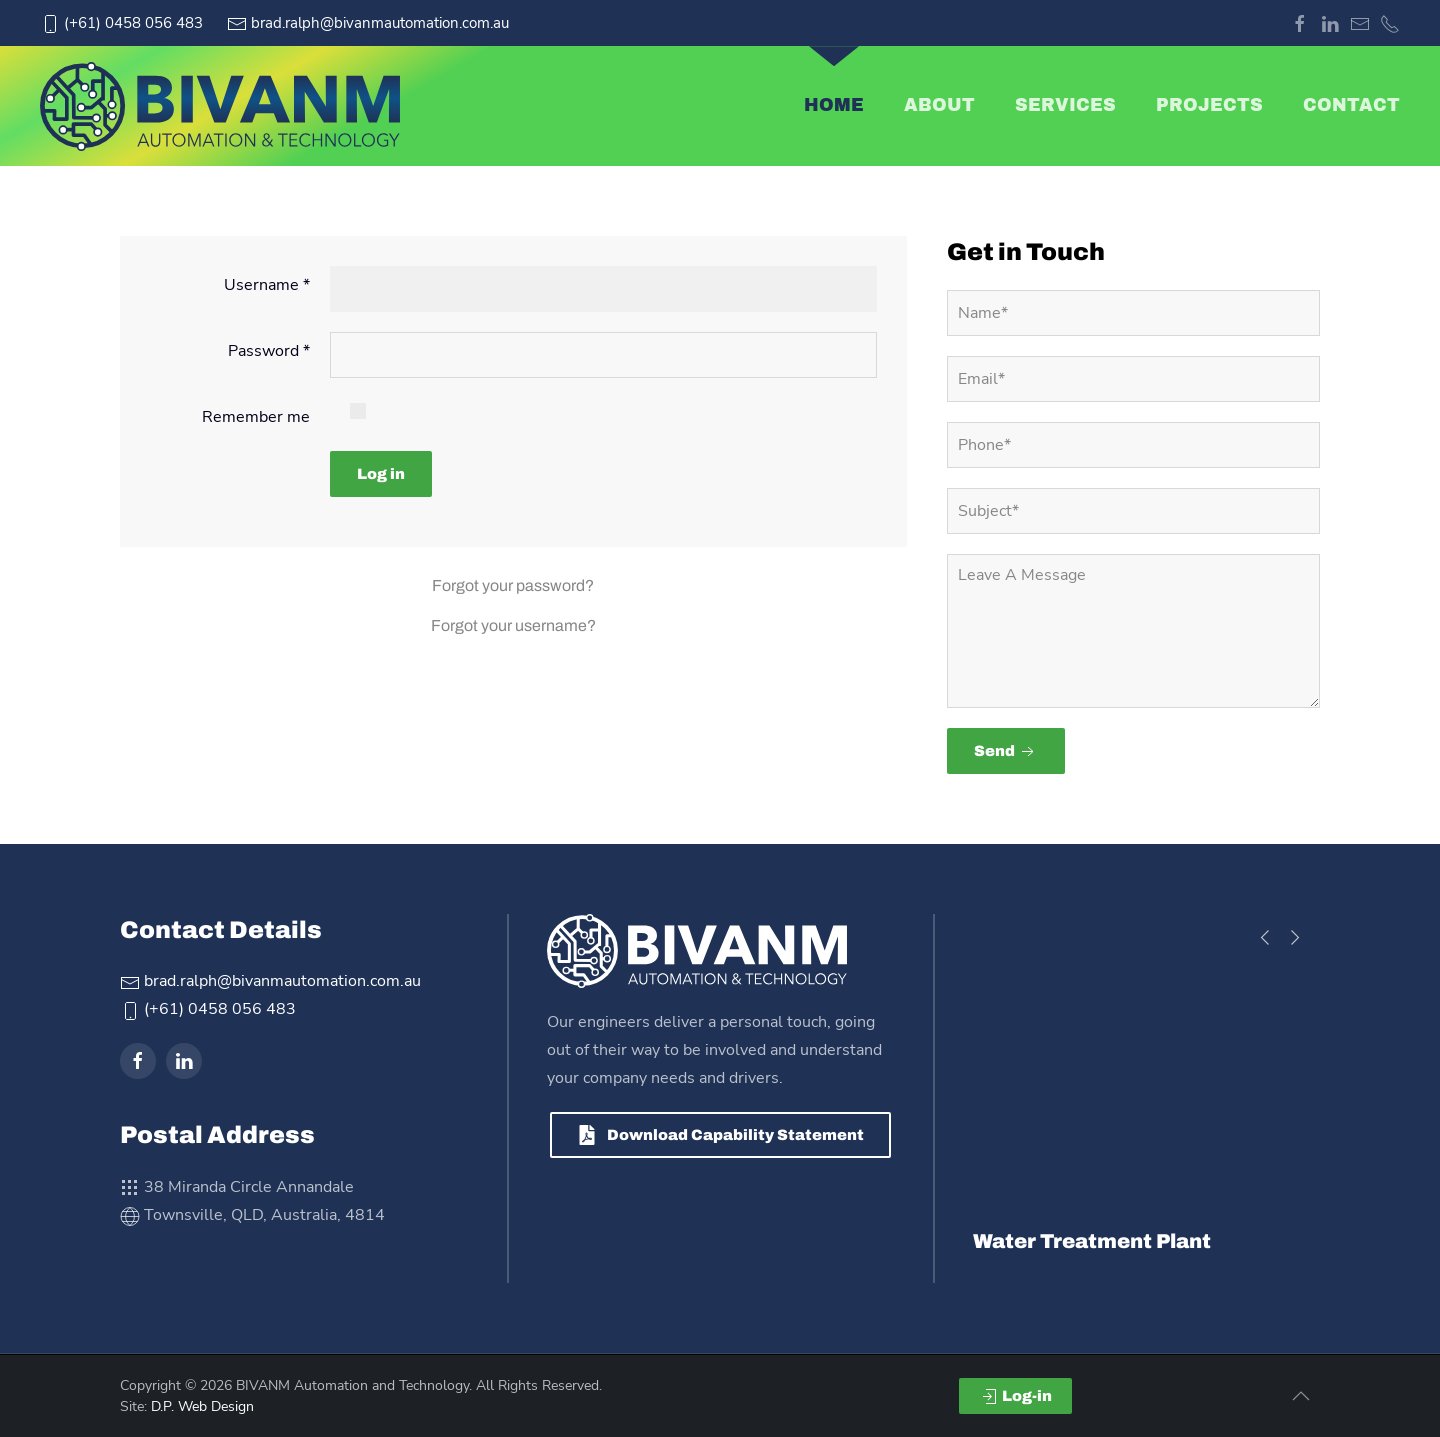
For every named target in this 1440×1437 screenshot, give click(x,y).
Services (1065, 105)
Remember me (256, 417)
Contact (1351, 105)
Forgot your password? (513, 585)
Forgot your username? (513, 625)
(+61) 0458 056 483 (121, 23)
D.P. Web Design (202, 1406)
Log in (381, 474)
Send (1006, 752)
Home (834, 105)
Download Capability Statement (720, 1135)
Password (269, 351)
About (939, 105)
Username (267, 285)
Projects (1209, 105)
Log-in (1015, 1397)
